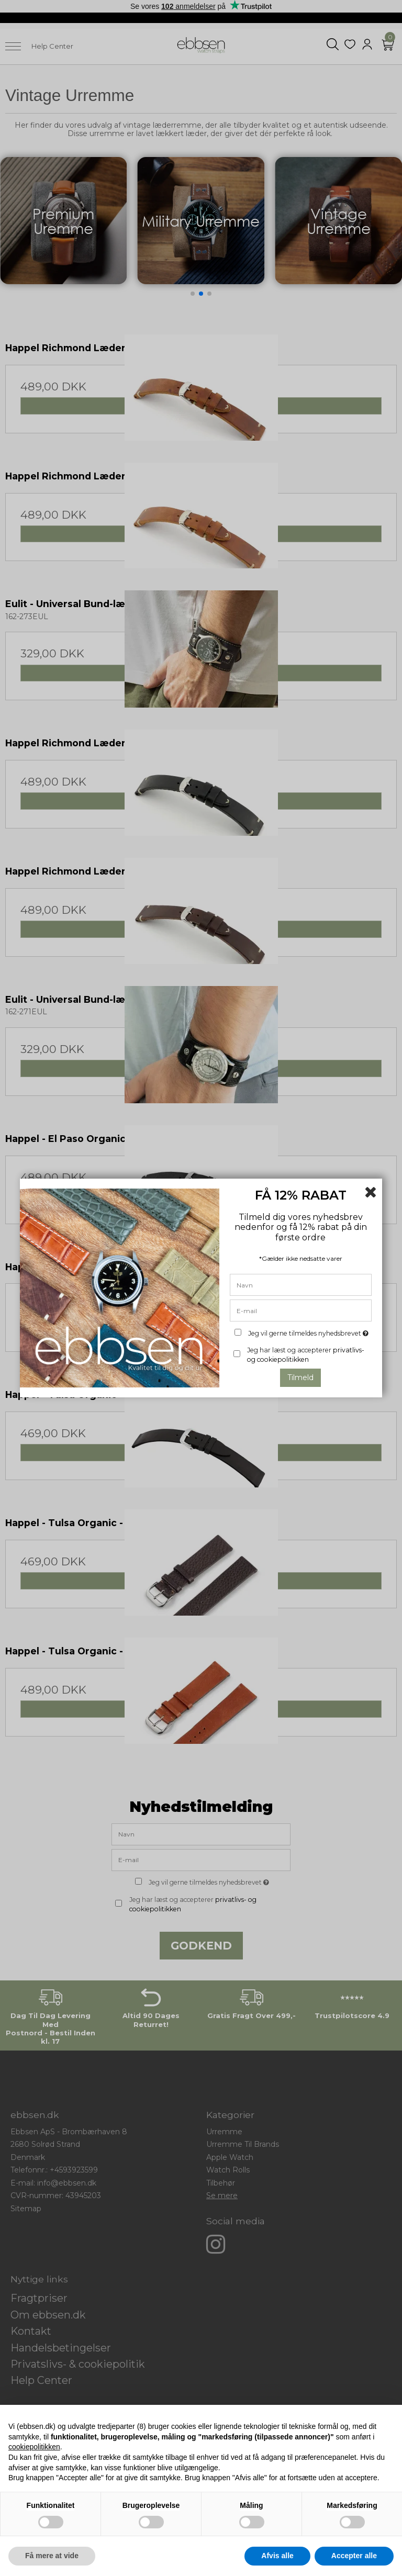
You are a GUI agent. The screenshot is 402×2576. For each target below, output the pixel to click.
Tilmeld (300, 1377)
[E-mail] (301, 1310)
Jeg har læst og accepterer (305, 1354)
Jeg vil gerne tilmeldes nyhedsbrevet (309, 1331)
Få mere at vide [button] (52, 2555)
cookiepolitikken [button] (34, 2447)
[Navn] (301, 1284)
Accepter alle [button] (354, 2555)
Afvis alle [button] (277, 2555)
